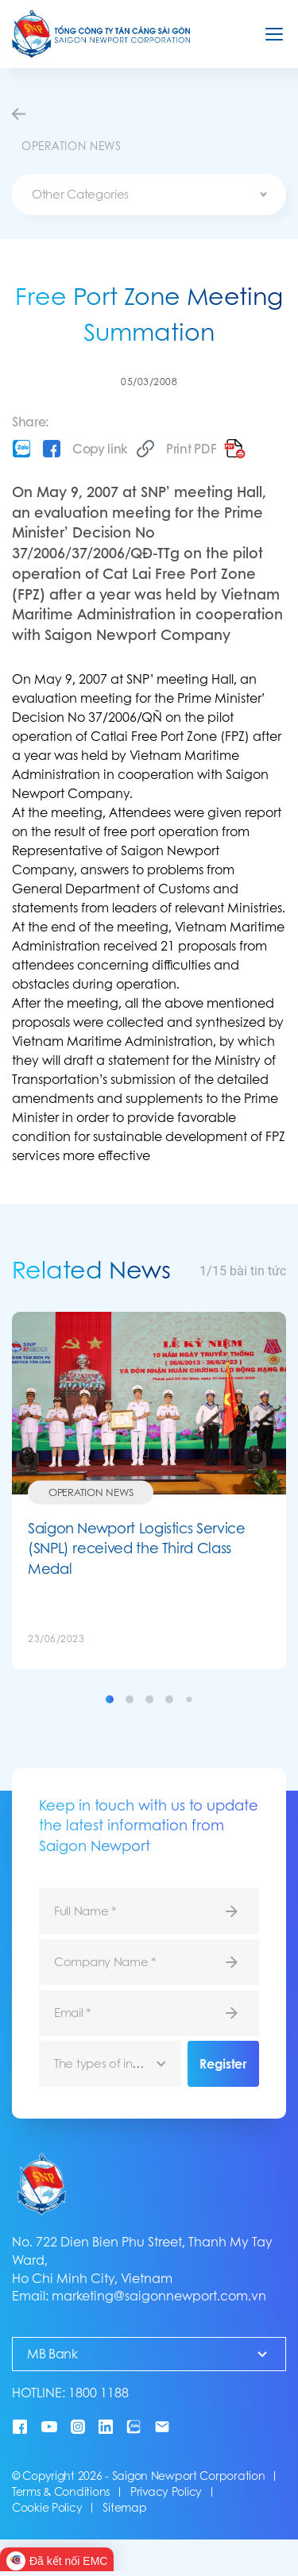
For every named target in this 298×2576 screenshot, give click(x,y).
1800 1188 (98, 2393)
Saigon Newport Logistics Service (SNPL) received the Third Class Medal (136, 1548)
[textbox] (149, 194)
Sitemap (124, 2508)
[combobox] (149, 194)
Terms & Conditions (61, 2492)
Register (222, 2063)
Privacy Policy (166, 2492)
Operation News (90, 1492)
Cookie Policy (47, 2508)
